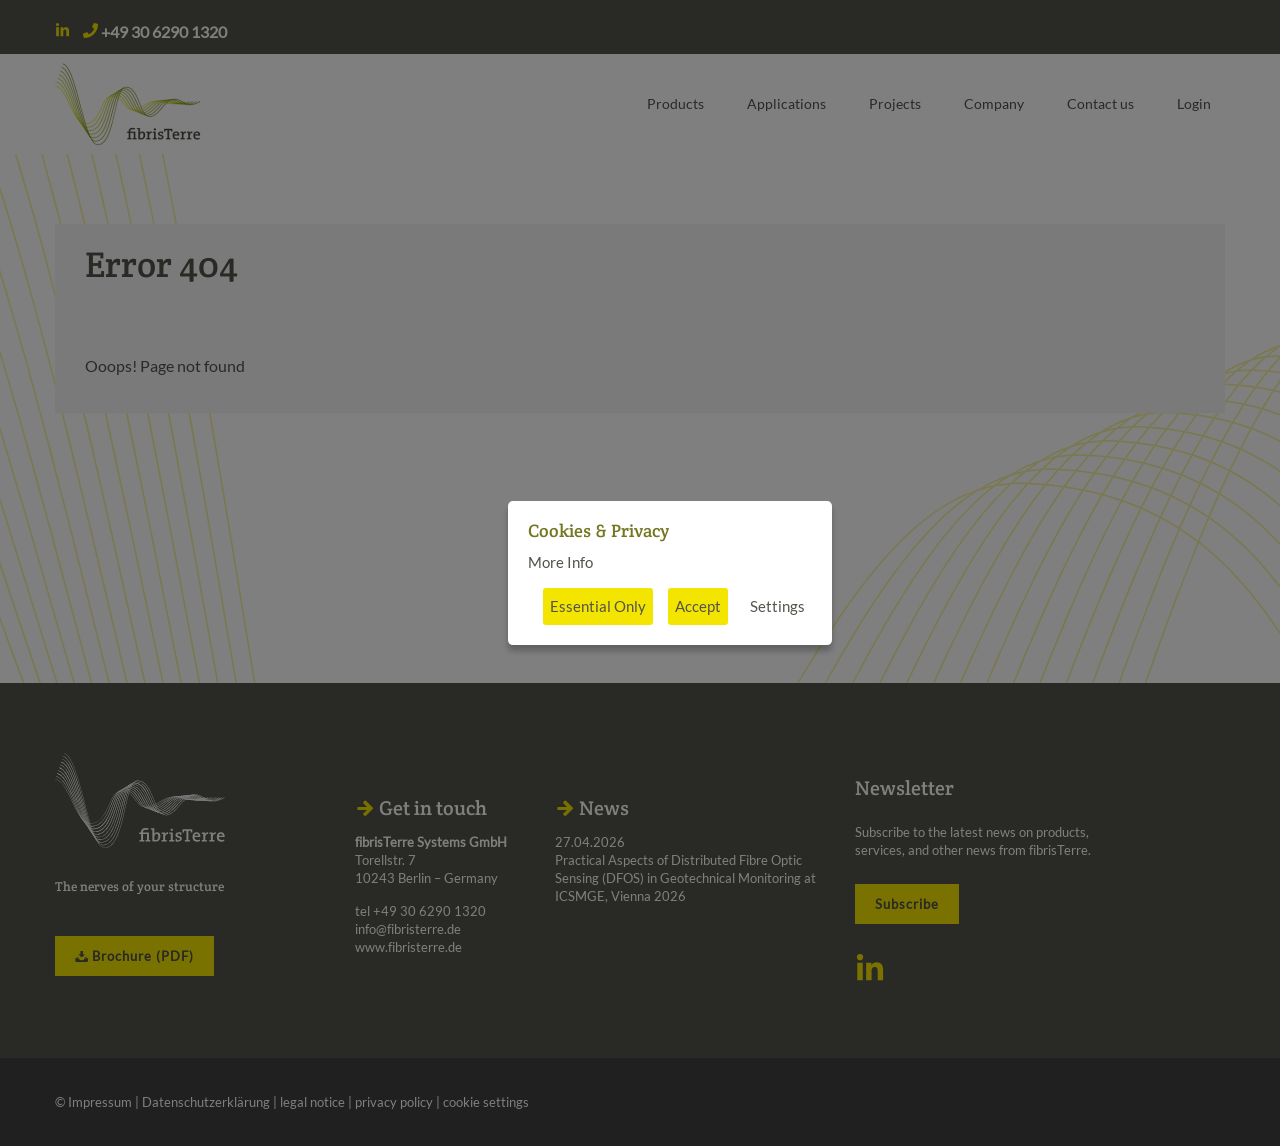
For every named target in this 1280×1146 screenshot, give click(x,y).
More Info (560, 562)
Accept (698, 606)
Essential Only (598, 606)
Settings (777, 606)
